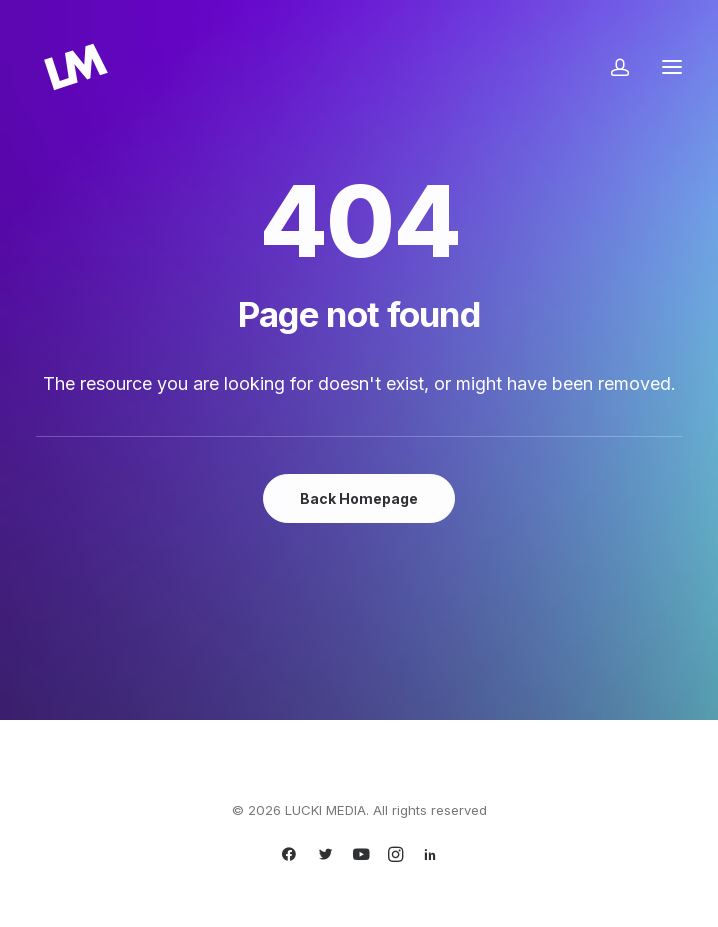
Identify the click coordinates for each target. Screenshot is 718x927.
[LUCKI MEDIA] (76, 67)
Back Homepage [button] (359, 498)
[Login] (611, 67)
